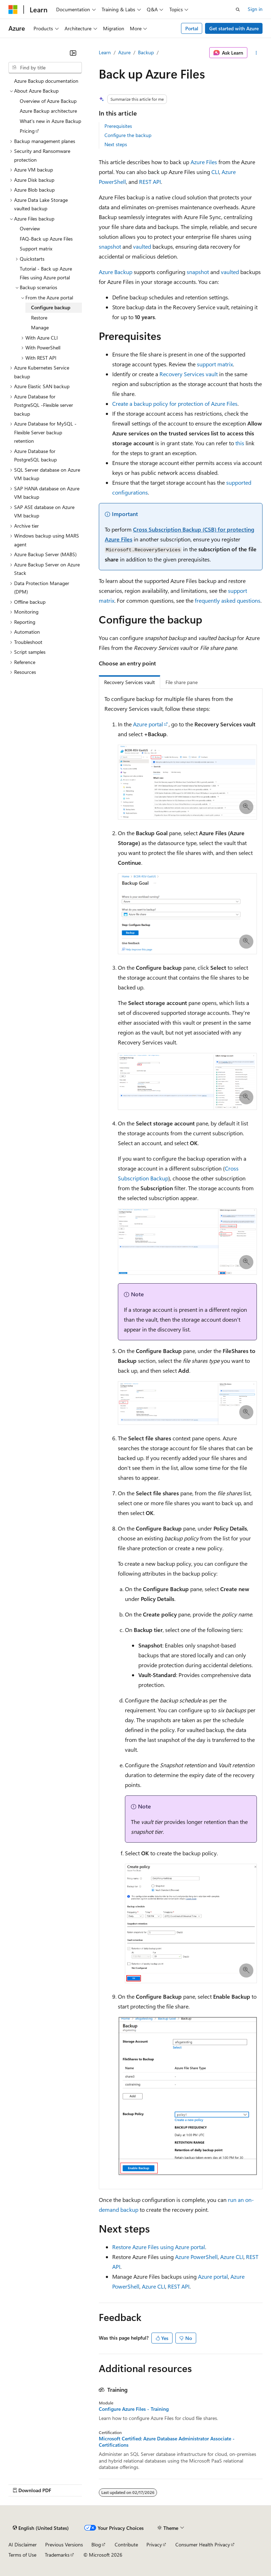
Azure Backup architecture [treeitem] (48, 110)
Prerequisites (118, 126)
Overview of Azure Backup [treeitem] (48, 101)
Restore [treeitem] (39, 317)
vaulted (142, 246)
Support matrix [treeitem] (36, 248)
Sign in (255, 9)
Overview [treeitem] (30, 228)
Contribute (126, 2544)
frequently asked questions (227, 600)
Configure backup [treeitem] (50, 307)
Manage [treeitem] (40, 327)
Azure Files (204, 162)
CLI (215, 171)
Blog (96, 2544)
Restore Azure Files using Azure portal (158, 2247)
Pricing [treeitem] (27, 131)
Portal (191, 28)
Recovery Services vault (188, 374)
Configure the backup (127, 135)
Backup (146, 52)
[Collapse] (73, 52)
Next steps (115, 144)
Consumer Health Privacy (202, 2544)
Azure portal (148, 724)
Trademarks (57, 2554)
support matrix (215, 364)
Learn (105, 52)
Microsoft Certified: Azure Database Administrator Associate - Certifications (167, 2441)
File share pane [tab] (181, 682)
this (239, 443)
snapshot (110, 246)
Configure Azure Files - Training (134, 2409)
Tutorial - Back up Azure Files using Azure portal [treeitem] (46, 273)
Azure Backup (115, 271)
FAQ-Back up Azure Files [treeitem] (46, 238)
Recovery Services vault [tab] (129, 682)
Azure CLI (231, 2256)
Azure (124, 52)
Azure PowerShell (196, 2256)
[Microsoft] (13, 9)
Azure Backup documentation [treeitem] (46, 80)
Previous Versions (64, 2544)
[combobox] (45, 67)
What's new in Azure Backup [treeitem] (50, 121)
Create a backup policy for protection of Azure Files (174, 403)
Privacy (154, 2544)
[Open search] (238, 9)
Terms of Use (22, 2554)
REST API (150, 181)
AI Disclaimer (22, 2544)
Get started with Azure (234, 28)
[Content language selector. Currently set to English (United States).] (40, 2528)
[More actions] (256, 52)
